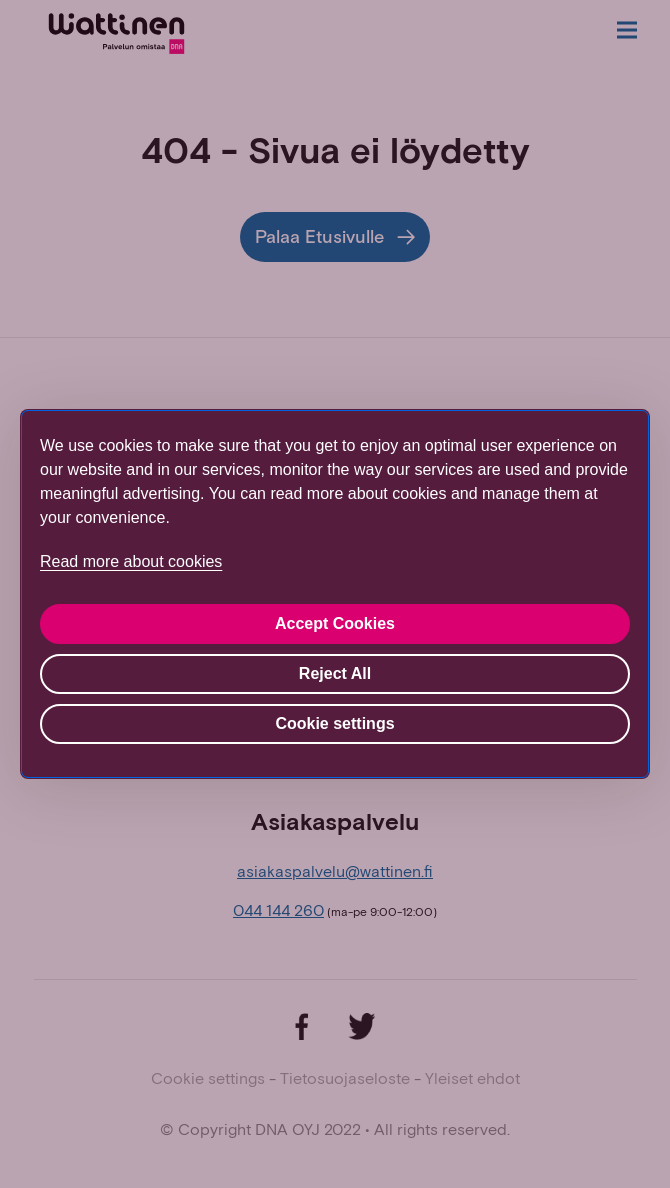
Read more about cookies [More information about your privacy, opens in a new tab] (131, 561)
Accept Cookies (335, 623)
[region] (335, 594)
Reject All (335, 673)
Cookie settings (334, 723)
